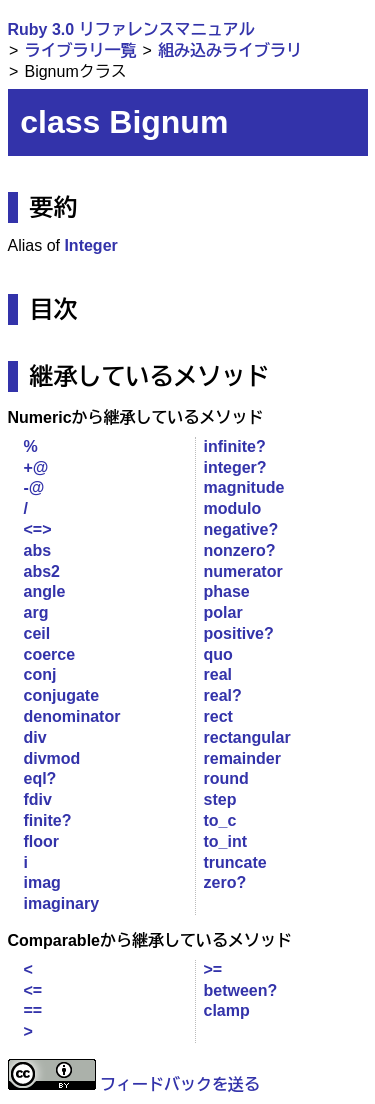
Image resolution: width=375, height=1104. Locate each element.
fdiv (38, 799)
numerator (243, 571)
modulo (233, 508)
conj (40, 674)
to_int (226, 841)
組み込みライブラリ (230, 50)
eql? (40, 778)
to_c (220, 820)
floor (42, 841)
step (220, 799)
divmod (52, 758)
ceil (37, 633)
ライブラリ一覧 (80, 50)
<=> (38, 529)
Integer (90, 245)
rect (218, 716)
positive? (239, 633)
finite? (48, 820)
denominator (72, 716)
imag (42, 882)
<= (33, 990)
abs (38, 550)
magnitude (244, 487)
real (218, 674)
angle (45, 591)
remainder (242, 758)
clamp (227, 1010)
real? (223, 695)
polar (223, 612)
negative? (241, 529)
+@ (36, 467)
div (35, 737)
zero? (225, 882)
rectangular (247, 737)
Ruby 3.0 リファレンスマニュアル (131, 29)
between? (241, 990)
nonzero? (240, 550)
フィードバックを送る (180, 1084)
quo (218, 654)
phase (227, 591)
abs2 (42, 571)
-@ (34, 487)
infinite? (235, 446)
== (33, 1010)
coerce (50, 654)
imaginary (62, 903)
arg (36, 612)
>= (213, 969)
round (226, 778)
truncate (235, 862)
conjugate (62, 695)
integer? (235, 467)
